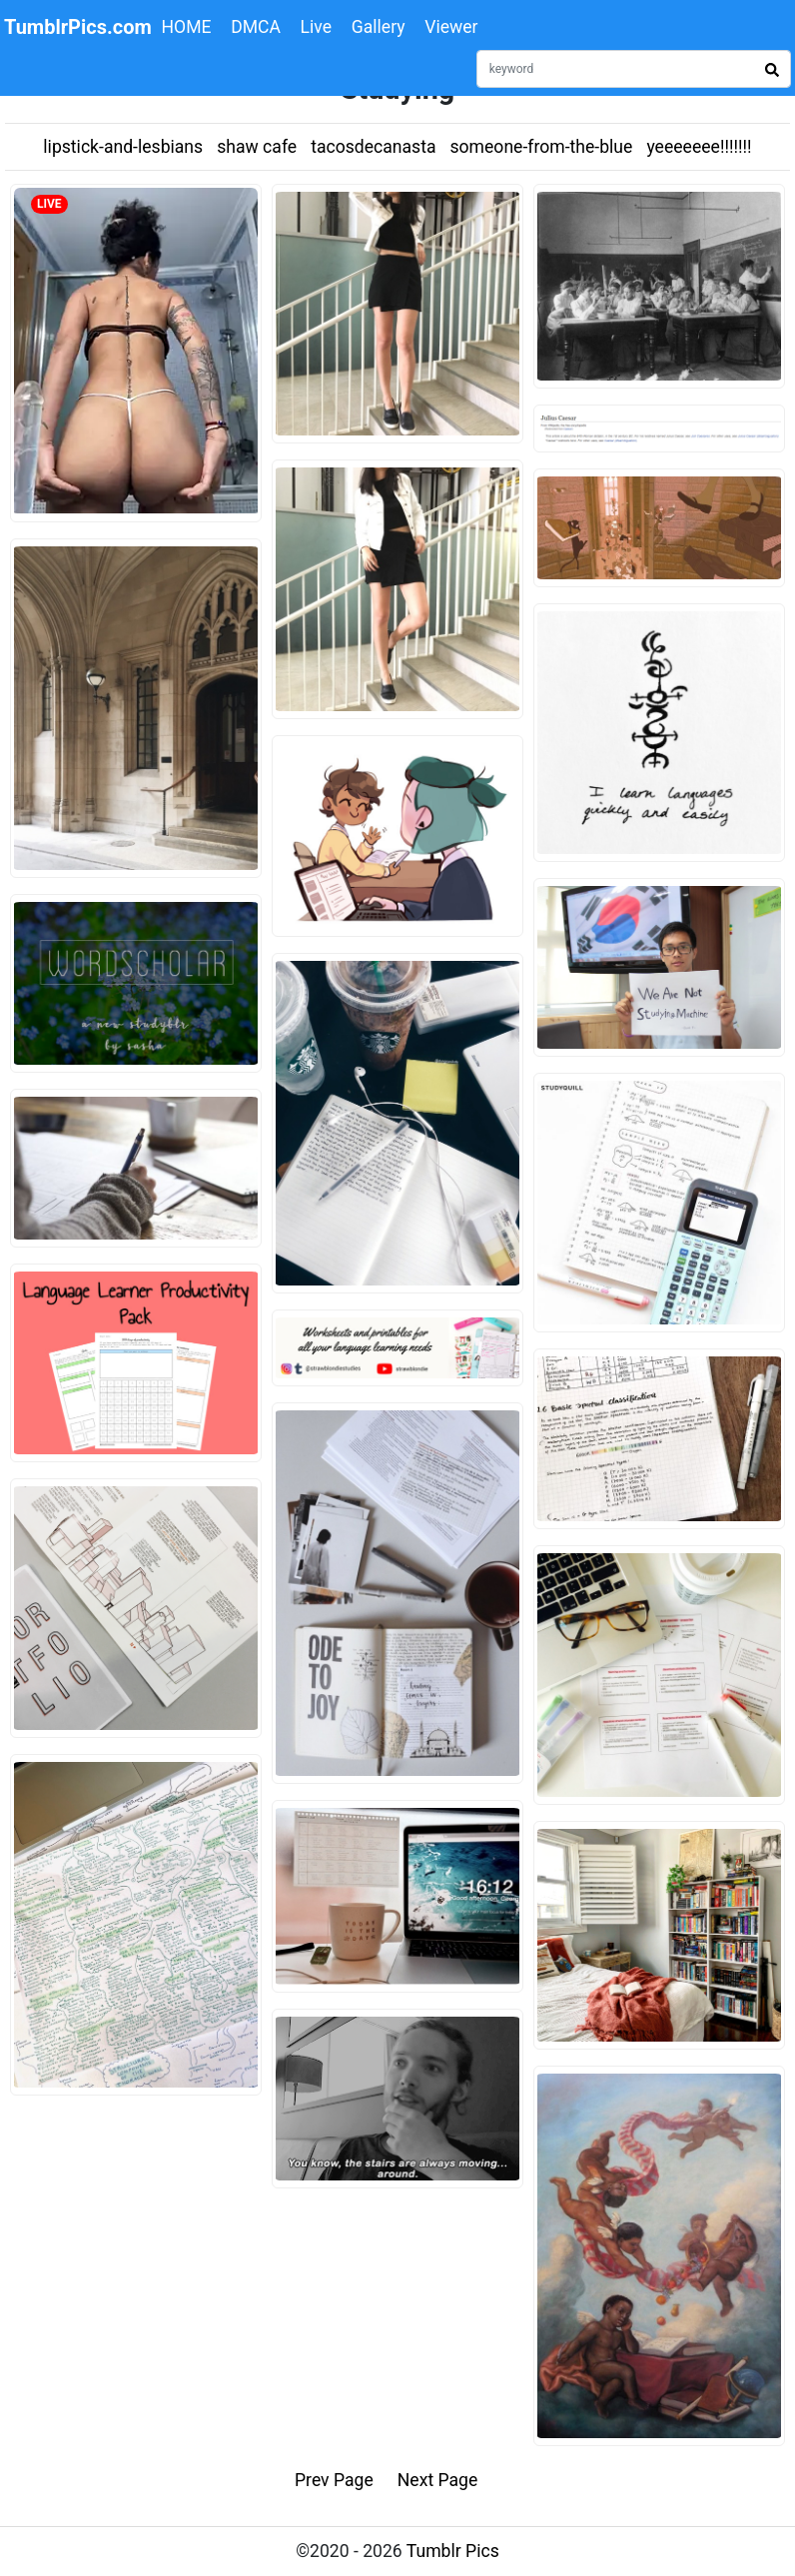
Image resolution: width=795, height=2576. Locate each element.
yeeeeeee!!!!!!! (698, 147)
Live (317, 27)
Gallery (378, 27)
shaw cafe (257, 147)
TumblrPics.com (78, 27)
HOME (187, 27)
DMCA (256, 27)
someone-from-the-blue (541, 147)
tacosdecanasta (373, 147)
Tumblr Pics (452, 2551)
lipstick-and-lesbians (123, 147)
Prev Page (334, 2480)
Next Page (438, 2480)
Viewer (450, 27)
